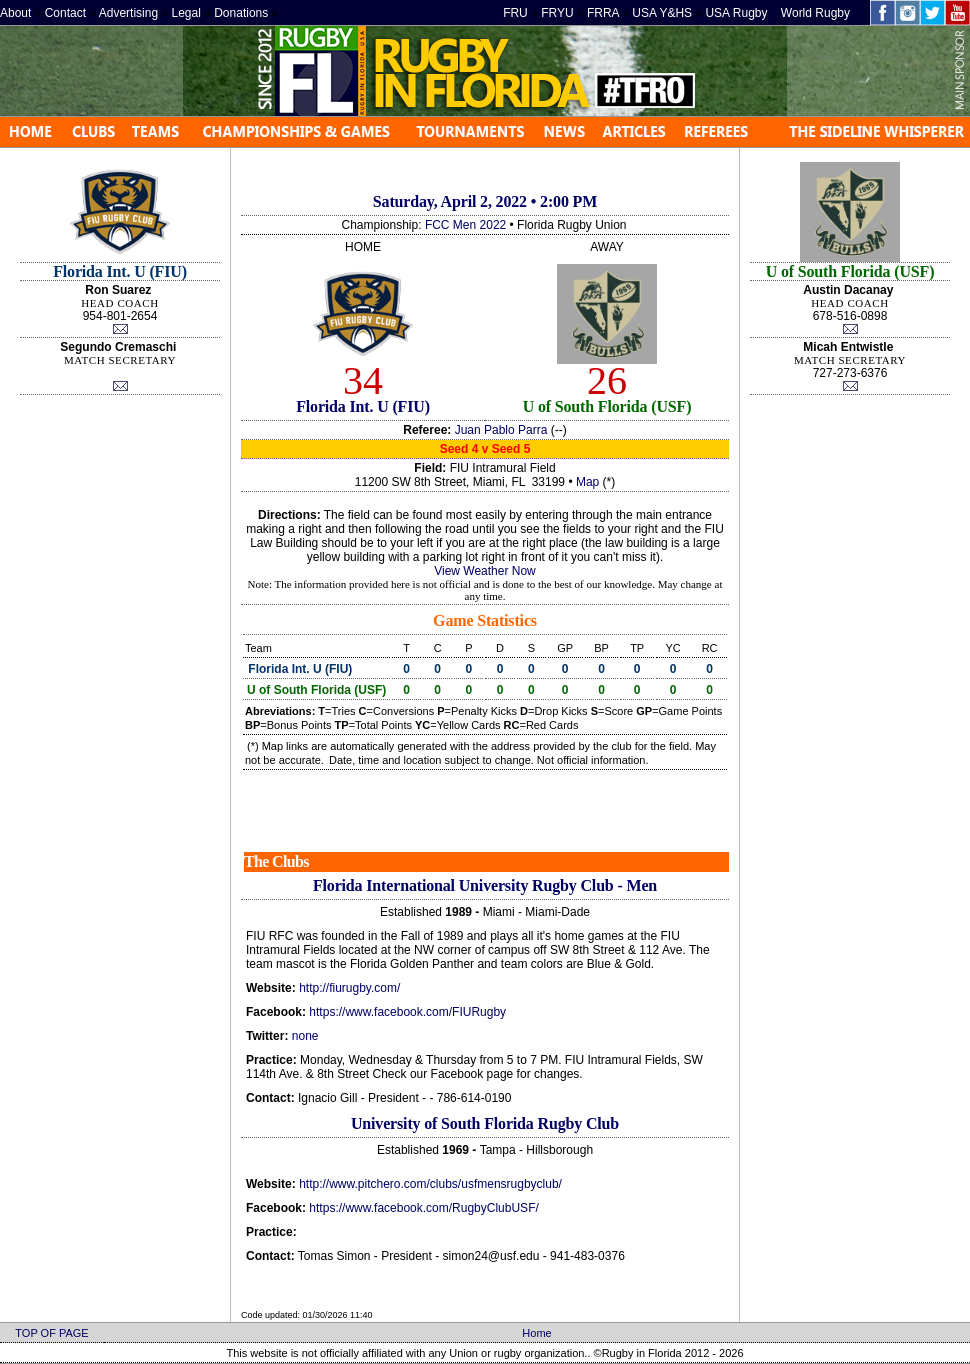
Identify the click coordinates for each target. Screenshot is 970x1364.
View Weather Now (485, 571)
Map (587, 482)
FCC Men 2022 (465, 225)
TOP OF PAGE (51, 1333)
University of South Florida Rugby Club (485, 1123)
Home (536, 1333)
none (305, 1036)
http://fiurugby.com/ (349, 988)
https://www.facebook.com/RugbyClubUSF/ (423, 1208)
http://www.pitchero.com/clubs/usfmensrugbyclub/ (430, 1184)
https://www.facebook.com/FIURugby (407, 1012)
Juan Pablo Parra (501, 430)
